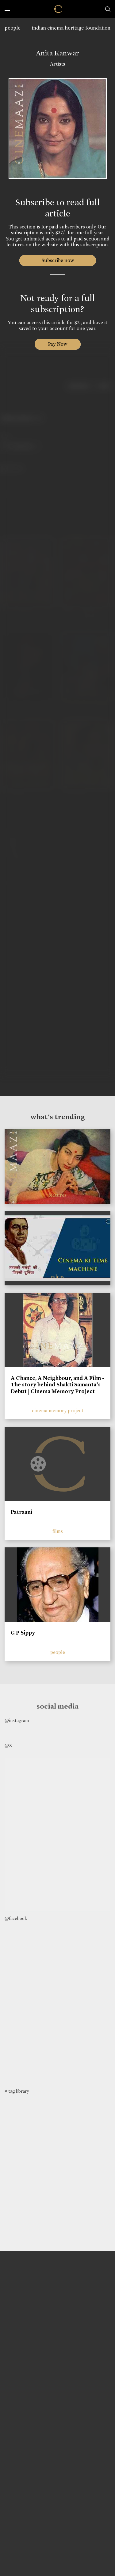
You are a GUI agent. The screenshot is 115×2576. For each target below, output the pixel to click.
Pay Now (57, 344)
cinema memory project (57, 1410)
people (13, 28)
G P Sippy (23, 1632)
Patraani (21, 1512)
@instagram (17, 1720)
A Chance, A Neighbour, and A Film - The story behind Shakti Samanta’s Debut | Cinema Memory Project (57, 1385)
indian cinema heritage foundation (71, 28)
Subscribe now (57, 260)
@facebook (16, 1918)
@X (8, 1745)
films (57, 1531)
